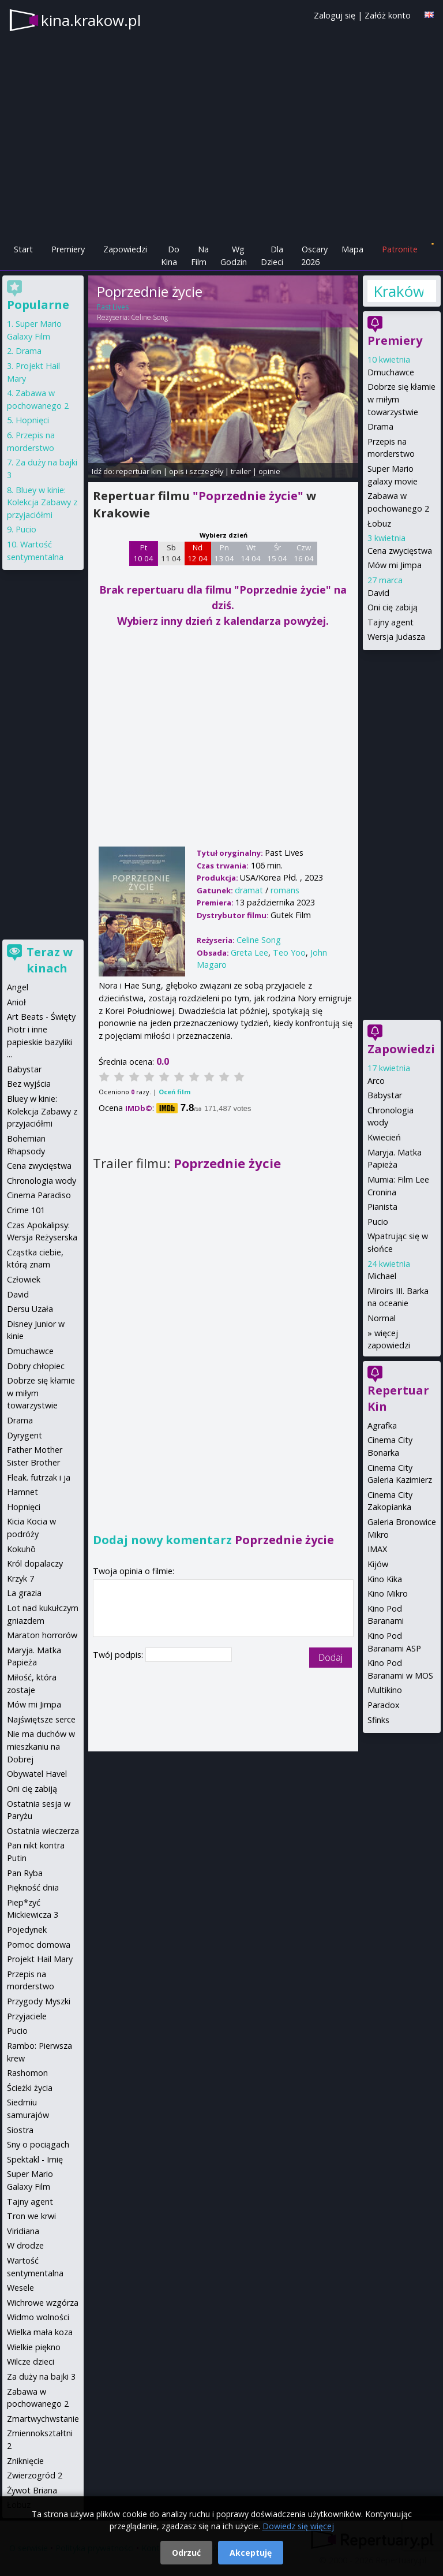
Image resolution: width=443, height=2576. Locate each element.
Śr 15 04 (277, 553)
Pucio (377, 1221)
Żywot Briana (32, 2490)
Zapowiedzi (125, 249)
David (378, 592)
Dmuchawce (390, 372)
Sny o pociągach (38, 2144)
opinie (269, 471)
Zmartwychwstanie (43, 2418)
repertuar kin (139, 471)
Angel (17, 987)
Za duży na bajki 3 (41, 2376)
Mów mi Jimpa (394, 565)
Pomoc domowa (38, 1944)
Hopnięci (32, 420)
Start (23, 249)
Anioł (16, 1002)
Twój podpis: (119, 1654)
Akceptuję (251, 2552)
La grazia (24, 1592)
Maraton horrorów (42, 1635)
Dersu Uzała (30, 1308)
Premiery (68, 249)
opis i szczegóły (196, 471)
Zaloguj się (334, 15)
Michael (381, 1275)
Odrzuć (186, 2552)
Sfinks (378, 1719)
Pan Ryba (25, 1872)
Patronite (400, 249)
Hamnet (22, 1491)
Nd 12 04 (197, 553)
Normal (381, 1318)
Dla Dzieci (272, 255)
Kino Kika (384, 1579)
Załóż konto (388, 15)
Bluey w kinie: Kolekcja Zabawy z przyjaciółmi (42, 502)
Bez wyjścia (29, 1083)
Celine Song (149, 317)
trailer (241, 471)
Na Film (200, 255)
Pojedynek (27, 1929)
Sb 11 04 (171, 553)
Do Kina (170, 255)
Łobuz (379, 523)
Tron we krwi (31, 2215)
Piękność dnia (33, 1887)
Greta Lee (249, 952)
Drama (380, 426)
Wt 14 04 (251, 553)
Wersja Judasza (396, 636)
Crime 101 (26, 1210)
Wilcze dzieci (30, 2361)
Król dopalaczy (35, 1563)
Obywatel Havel (37, 1773)
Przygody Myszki (38, 2001)
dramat (249, 890)
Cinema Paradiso (39, 1195)
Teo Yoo (289, 952)
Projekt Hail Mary (40, 1959)
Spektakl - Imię (35, 2159)
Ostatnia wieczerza (43, 1830)
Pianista (382, 1206)
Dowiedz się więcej (298, 2526)
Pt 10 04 (143, 553)
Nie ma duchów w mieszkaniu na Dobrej (41, 1746)
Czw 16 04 (304, 553)
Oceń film (174, 1091)
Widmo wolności (38, 2317)
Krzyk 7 (20, 1578)
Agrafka (382, 1425)
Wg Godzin (233, 255)
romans (285, 890)
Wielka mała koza (40, 2332)
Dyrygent (24, 1435)
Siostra (20, 2129)
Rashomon (27, 2072)
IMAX (377, 1549)
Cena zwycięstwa (399, 550)
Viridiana (23, 2230)
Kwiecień (384, 1137)
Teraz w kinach (50, 960)
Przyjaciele (27, 2016)
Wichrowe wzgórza (42, 2302)
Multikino (384, 1689)
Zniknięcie (25, 2460)
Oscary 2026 (314, 255)
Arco (376, 1080)
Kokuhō (21, 1549)
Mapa (352, 249)
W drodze (25, 2245)
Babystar (384, 1095)
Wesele (20, 2287)
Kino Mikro (387, 1593)
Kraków (398, 291)
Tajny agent (390, 622)
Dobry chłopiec (36, 1365)
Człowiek (23, 1279)
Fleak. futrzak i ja (38, 1477)
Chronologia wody (41, 1180)
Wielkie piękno (34, 2347)
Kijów (377, 1564)
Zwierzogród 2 (34, 2475)
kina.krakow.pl (91, 20)
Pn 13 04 (224, 553)
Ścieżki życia (29, 2087)
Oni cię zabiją (392, 607)
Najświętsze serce (41, 1719)
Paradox (383, 1704)
